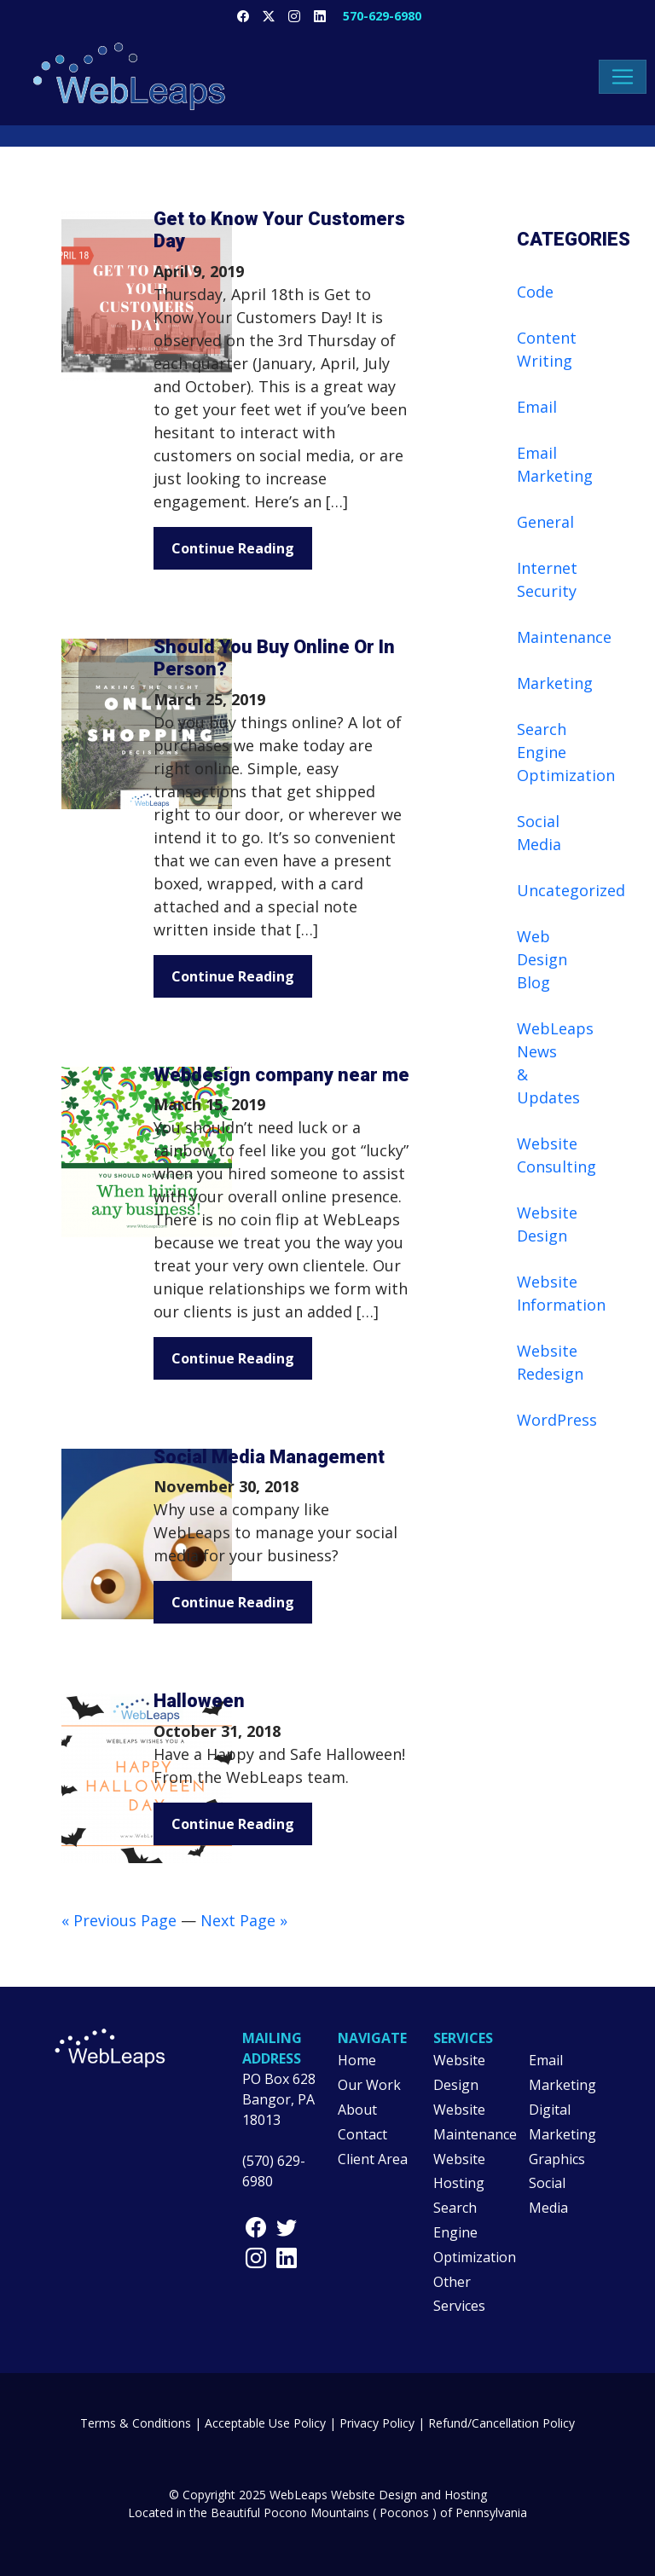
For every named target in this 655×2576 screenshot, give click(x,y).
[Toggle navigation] (622, 77)
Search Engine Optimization (566, 752)
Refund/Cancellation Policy (501, 2423)
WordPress (557, 1420)
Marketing (555, 683)
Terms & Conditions (135, 2423)
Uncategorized (571, 890)
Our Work (369, 2084)
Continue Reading (232, 548)
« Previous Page (119, 1920)
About (357, 2109)
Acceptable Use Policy (265, 2423)
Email (537, 407)
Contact (362, 2134)
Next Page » (243, 1920)
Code (535, 291)
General (545, 522)
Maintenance (564, 637)
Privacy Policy (376, 2423)
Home (357, 2060)
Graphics (557, 2159)
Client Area (373, 2159)
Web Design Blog (542, 959)
